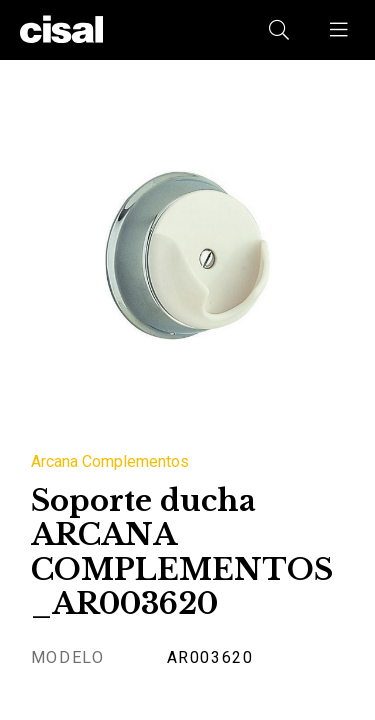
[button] (340, 30)
